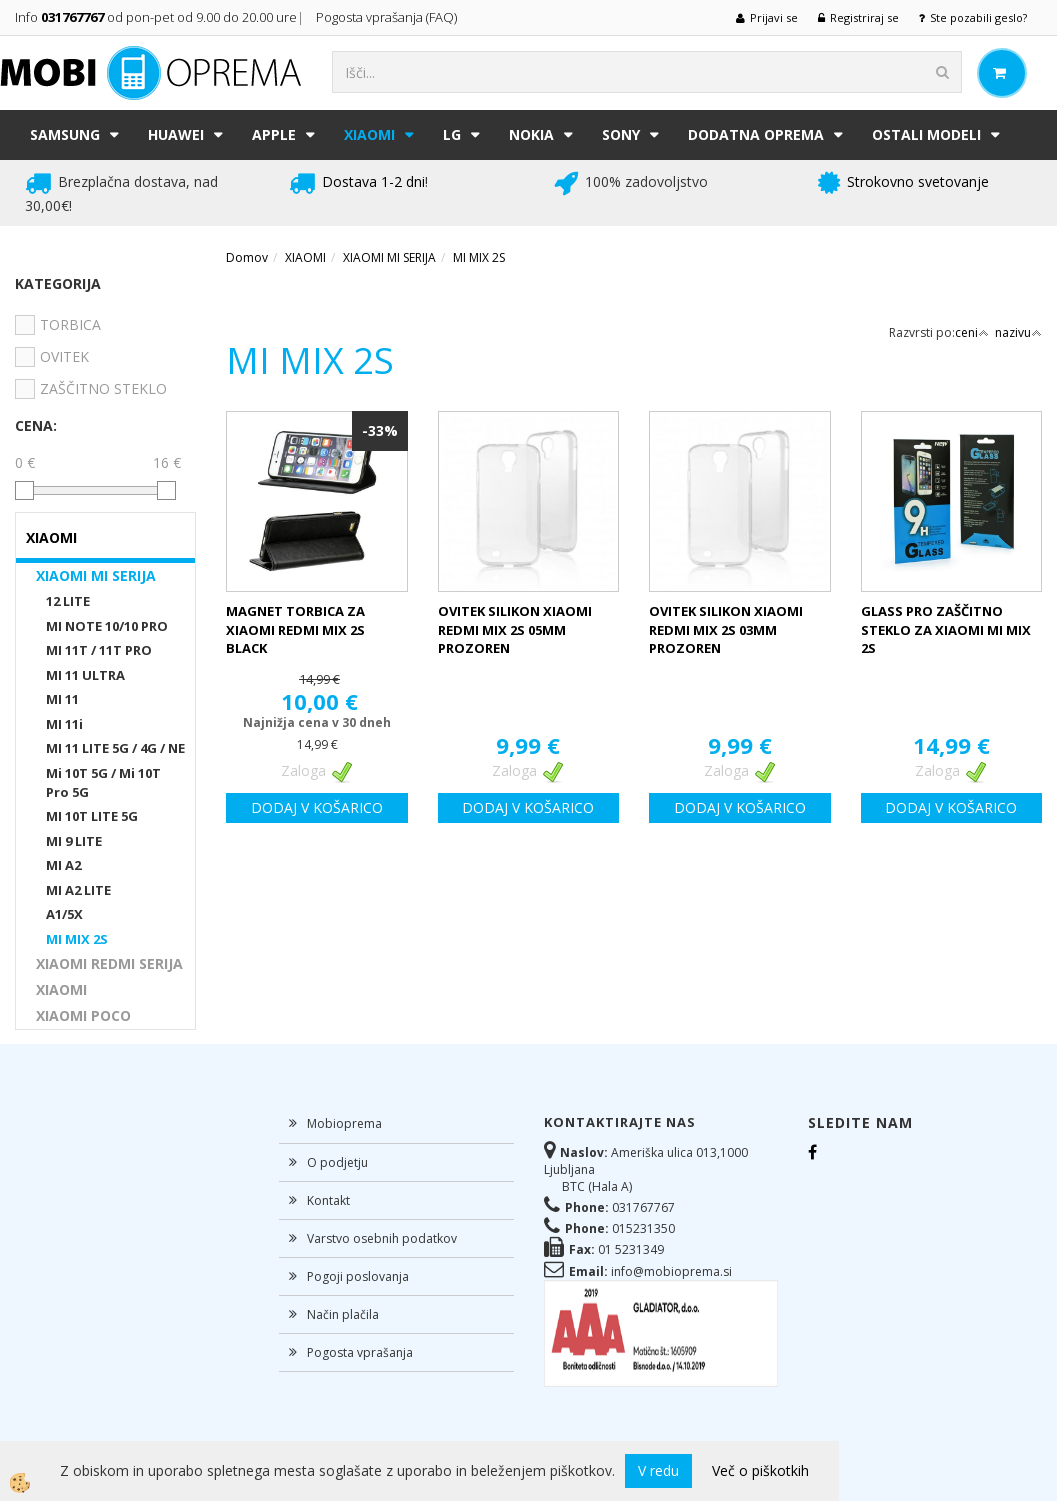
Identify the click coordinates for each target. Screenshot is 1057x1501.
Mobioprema (344, 1123)
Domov (247, 257)
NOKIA (531, 134)
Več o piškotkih (760, 1470)
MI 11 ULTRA (85, 675)
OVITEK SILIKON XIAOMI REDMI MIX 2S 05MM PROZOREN (515, 629)
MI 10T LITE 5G (92, 816)
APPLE (274, 134)
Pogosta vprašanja (360, 1352)
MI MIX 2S (77, 939)
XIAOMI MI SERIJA (96, 575)
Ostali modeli (926, 134)
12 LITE (68, 601)
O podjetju (337, 1162)
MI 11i (64, 724)
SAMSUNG (65, 134)
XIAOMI (369, 134)
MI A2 (63, 865)
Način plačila (343, 1314)
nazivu (1018, 332)
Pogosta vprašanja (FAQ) (388, 17)
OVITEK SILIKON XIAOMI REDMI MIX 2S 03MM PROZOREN (726, 629)
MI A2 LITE (78, 890)
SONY (621, 134)
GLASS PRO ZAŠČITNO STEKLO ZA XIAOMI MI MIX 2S (946, 629)
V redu (658, 1470)
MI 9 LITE (74, 841)
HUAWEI (176, 134)
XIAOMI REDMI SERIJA (109, 963)
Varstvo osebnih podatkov (382, 1238)
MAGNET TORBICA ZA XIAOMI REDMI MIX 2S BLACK (295, 629)
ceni (972, 332)
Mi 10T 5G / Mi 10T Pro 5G (103, 782)
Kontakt (328, 1200)
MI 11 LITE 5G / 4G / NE (115, 748)
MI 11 (62, 699)
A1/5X (64, 914)
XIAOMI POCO (83, 1015)
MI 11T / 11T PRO (99, 650)
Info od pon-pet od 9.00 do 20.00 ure (156, 17)
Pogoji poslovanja (358, 1276)
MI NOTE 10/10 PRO (107, 626)
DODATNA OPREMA (756, 134)
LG (452, 134)
